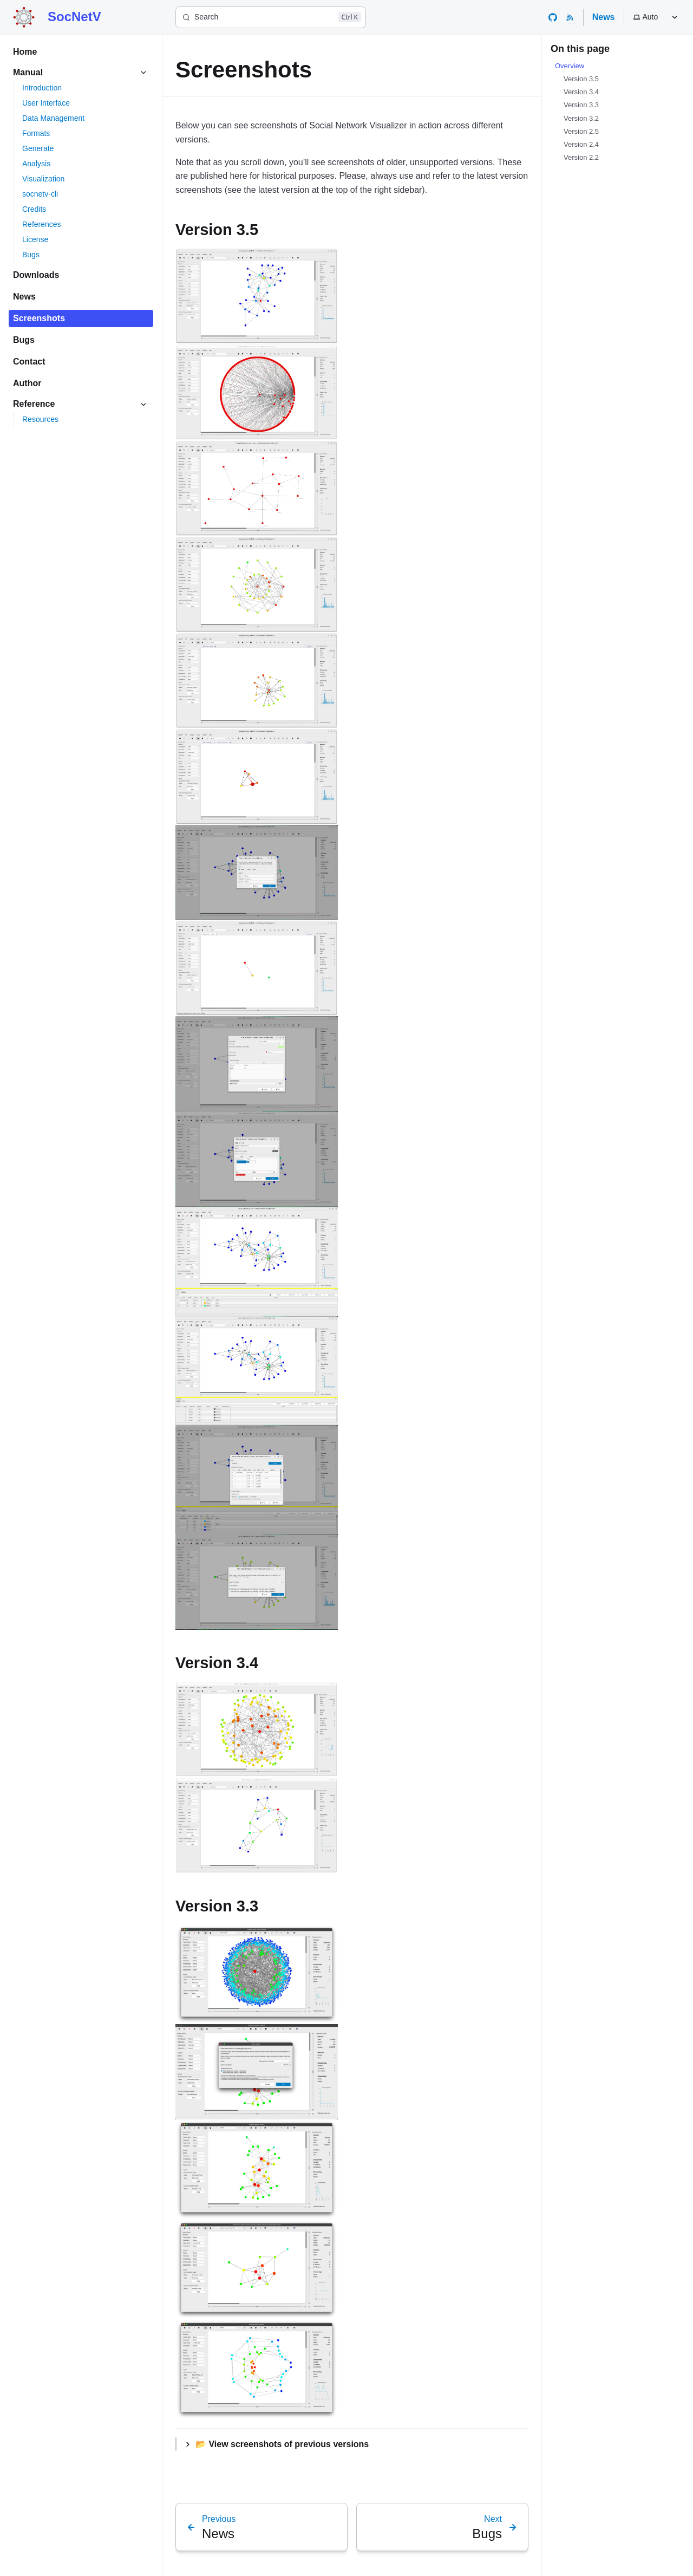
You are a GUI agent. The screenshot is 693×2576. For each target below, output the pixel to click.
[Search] (270, 17)
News (603, 17)
